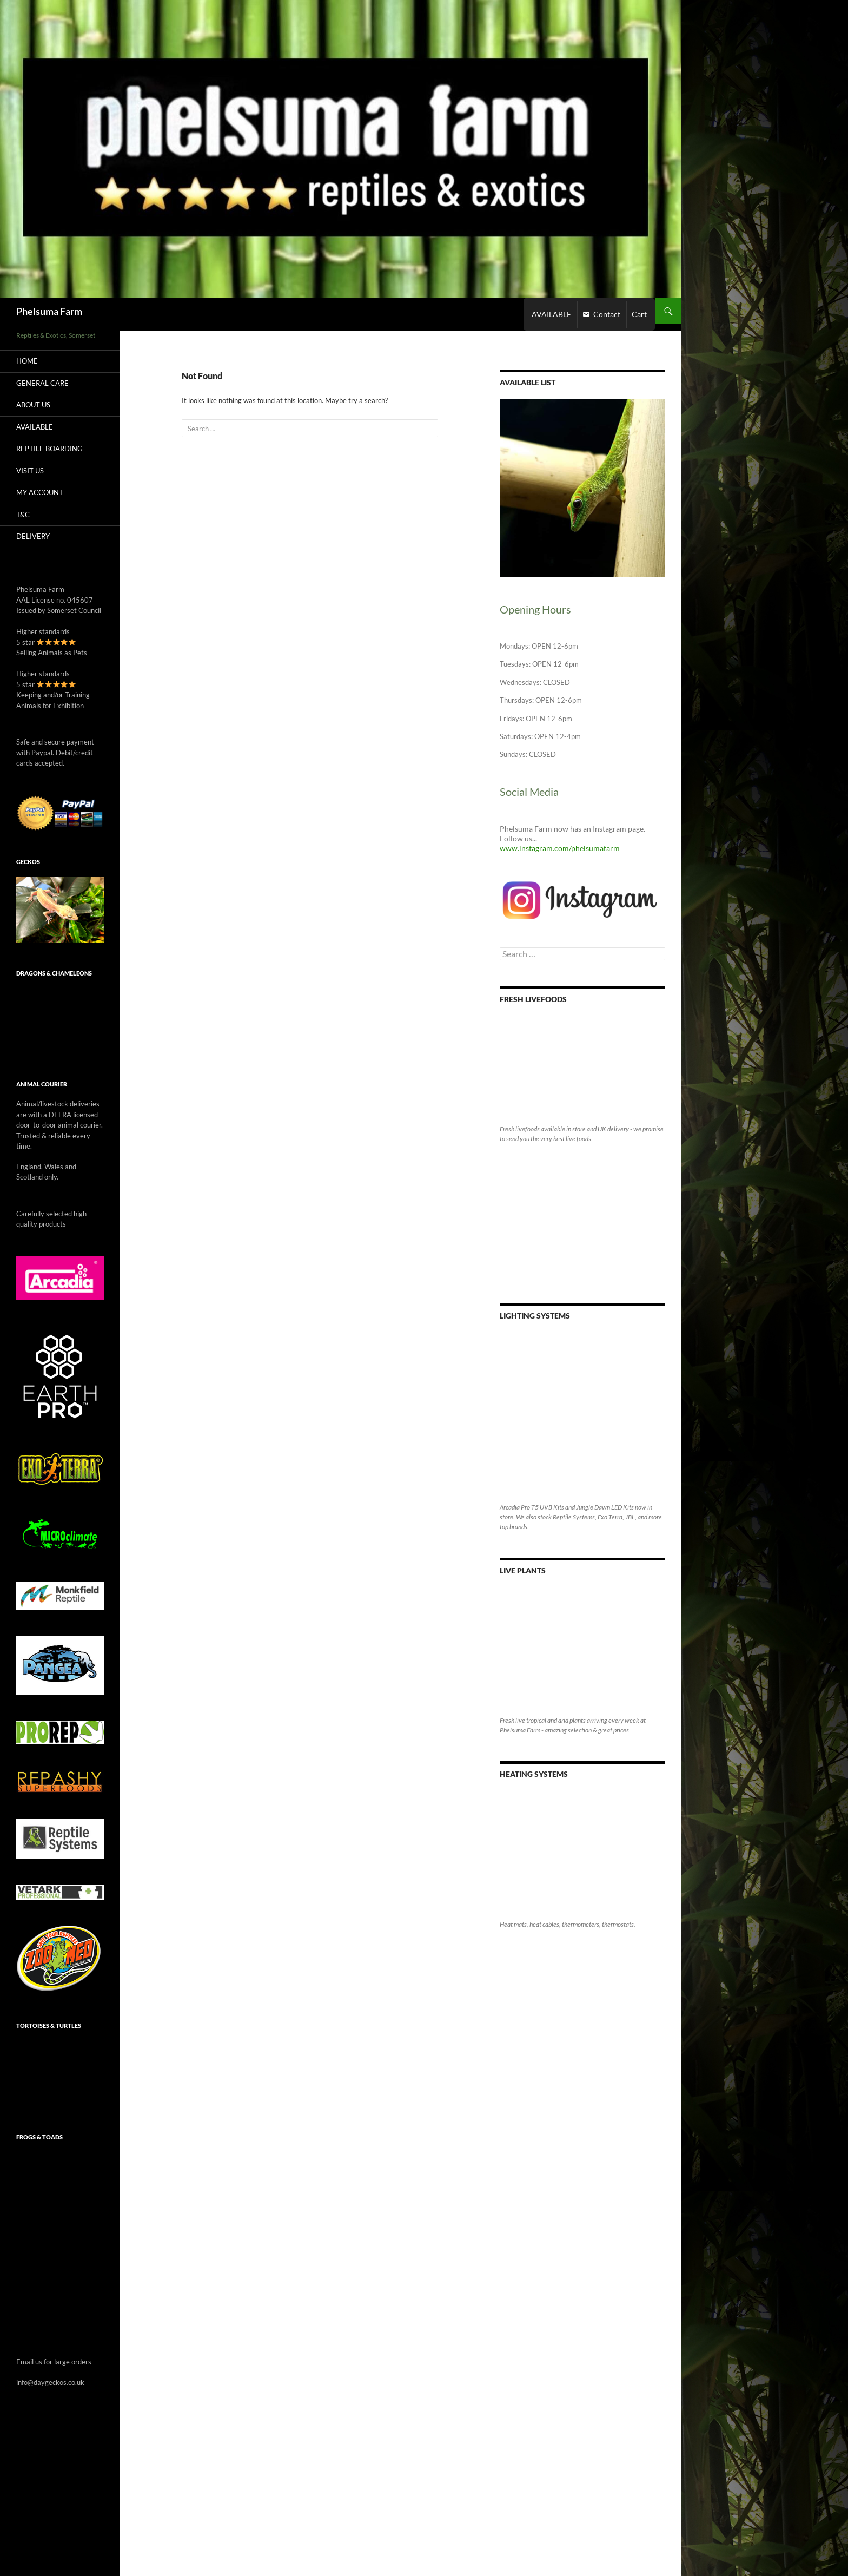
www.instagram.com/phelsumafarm (560, 848)
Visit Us (30, 470)
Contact (606, 314)
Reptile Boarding (49, 448)
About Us (33, 404)
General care (42, 383)
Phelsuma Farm (49, 311)
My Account (39, 492)
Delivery (33, 536)
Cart (639, 314)
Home (27, 361)
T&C (23, 514)
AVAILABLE (551, 314)
